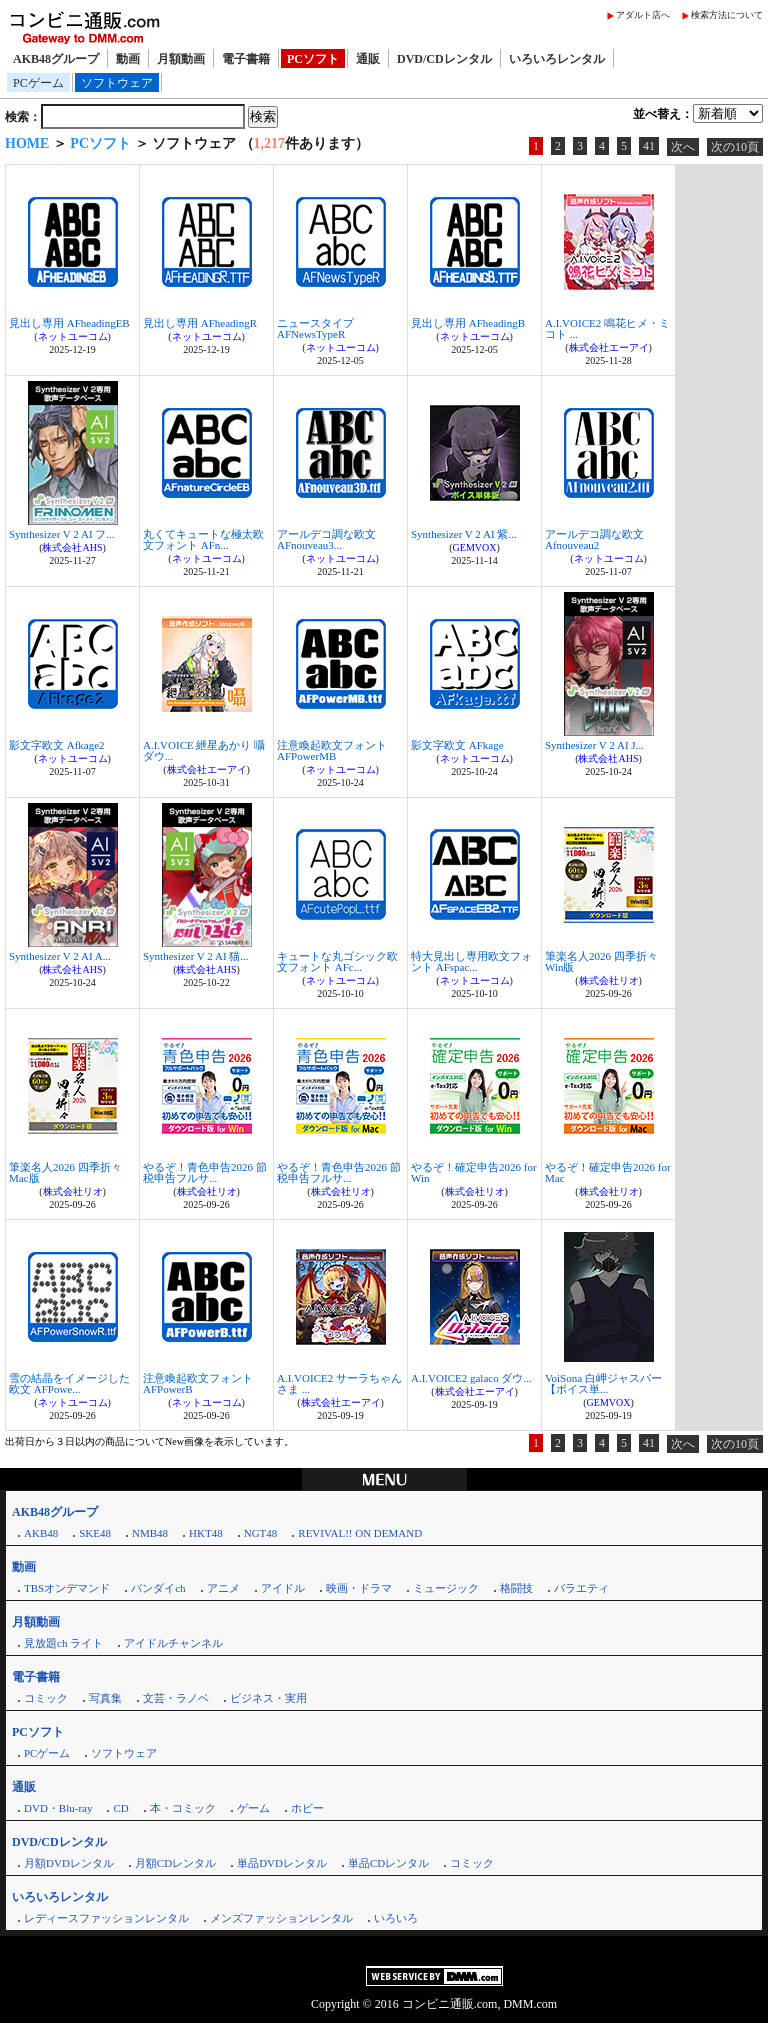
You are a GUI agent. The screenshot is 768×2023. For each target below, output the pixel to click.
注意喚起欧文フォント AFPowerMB (332, 750)
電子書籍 (246, 59)
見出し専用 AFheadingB (468, 323)
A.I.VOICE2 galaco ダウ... (471, 1378)
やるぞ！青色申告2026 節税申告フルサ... (205, 1172)
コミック (46, 1698)
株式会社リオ (609, 980)
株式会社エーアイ (609, 347)
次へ (683, 147)
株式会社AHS (72, 547)
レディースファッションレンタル (106, 1918)
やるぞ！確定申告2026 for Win (474, 1172)
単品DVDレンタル (282, 1863)
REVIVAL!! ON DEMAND (360, 1533)
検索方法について (727, 15)
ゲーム (253, 1808)
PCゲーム (38, 83)
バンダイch (158, 1588)
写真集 (105, 1698)
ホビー (307, 1808)
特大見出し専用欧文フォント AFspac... (471, 961)
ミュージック (446, 1588)
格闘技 (516, 1588)
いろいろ (396, 1918)
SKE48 (95, 1533)
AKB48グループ (56, 59)
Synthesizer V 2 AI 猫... (196, 956)
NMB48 (150, 1533)
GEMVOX (475, 547)
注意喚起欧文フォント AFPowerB (198, 1383)
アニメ (223, 1588)
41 (649, 146)
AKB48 (41, 1533)
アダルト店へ (643, 15)
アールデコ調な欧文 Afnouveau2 (594, 539)
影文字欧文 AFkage (457, 745)
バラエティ (581, 1588)
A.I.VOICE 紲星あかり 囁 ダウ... (204, 750)
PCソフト (313, 59)
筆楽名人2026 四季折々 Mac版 (65, 1172)
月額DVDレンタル (69, 1863)
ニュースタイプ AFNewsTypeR (315, 328)
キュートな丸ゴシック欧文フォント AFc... (337, 961)
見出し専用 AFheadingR (200, 323)
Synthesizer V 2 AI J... (594, 745)
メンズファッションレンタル (281, 1918)
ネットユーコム (73, 336)
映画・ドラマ (359, 1588)
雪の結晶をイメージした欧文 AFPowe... (69, 1383)
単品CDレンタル (388, 1863)
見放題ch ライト (63, 1643)
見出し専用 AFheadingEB (69, 323)
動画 (128, 59)
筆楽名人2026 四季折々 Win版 (601, 961)
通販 (368, 59)
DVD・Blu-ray (58, 1808)
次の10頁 (735, 147)
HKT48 (206, 1533)
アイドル (283, 1588)
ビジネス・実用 (268, 1698)
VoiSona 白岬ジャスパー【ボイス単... (603, 1383)
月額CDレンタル (175, 1863)
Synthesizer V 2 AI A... (60, 956)
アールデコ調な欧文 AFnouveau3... (326, 539)
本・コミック (183, 1808)
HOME (27, 143)
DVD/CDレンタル (444, 59)
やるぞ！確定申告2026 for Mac (608, 1172)
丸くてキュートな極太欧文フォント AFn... (203, 539)
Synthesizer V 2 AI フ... (62, 534)
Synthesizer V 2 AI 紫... (464, 534)
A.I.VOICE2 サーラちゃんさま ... (339, 1383)
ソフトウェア (117, 83)
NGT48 (261, 1533)
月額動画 (181, 59)
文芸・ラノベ (176, 1698)
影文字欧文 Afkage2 (57, 745)
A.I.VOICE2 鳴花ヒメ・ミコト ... (607, 328)
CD (120, 1808)
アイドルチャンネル (173, 1643)
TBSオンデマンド (67, 1588)
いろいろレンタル (557, 59)
